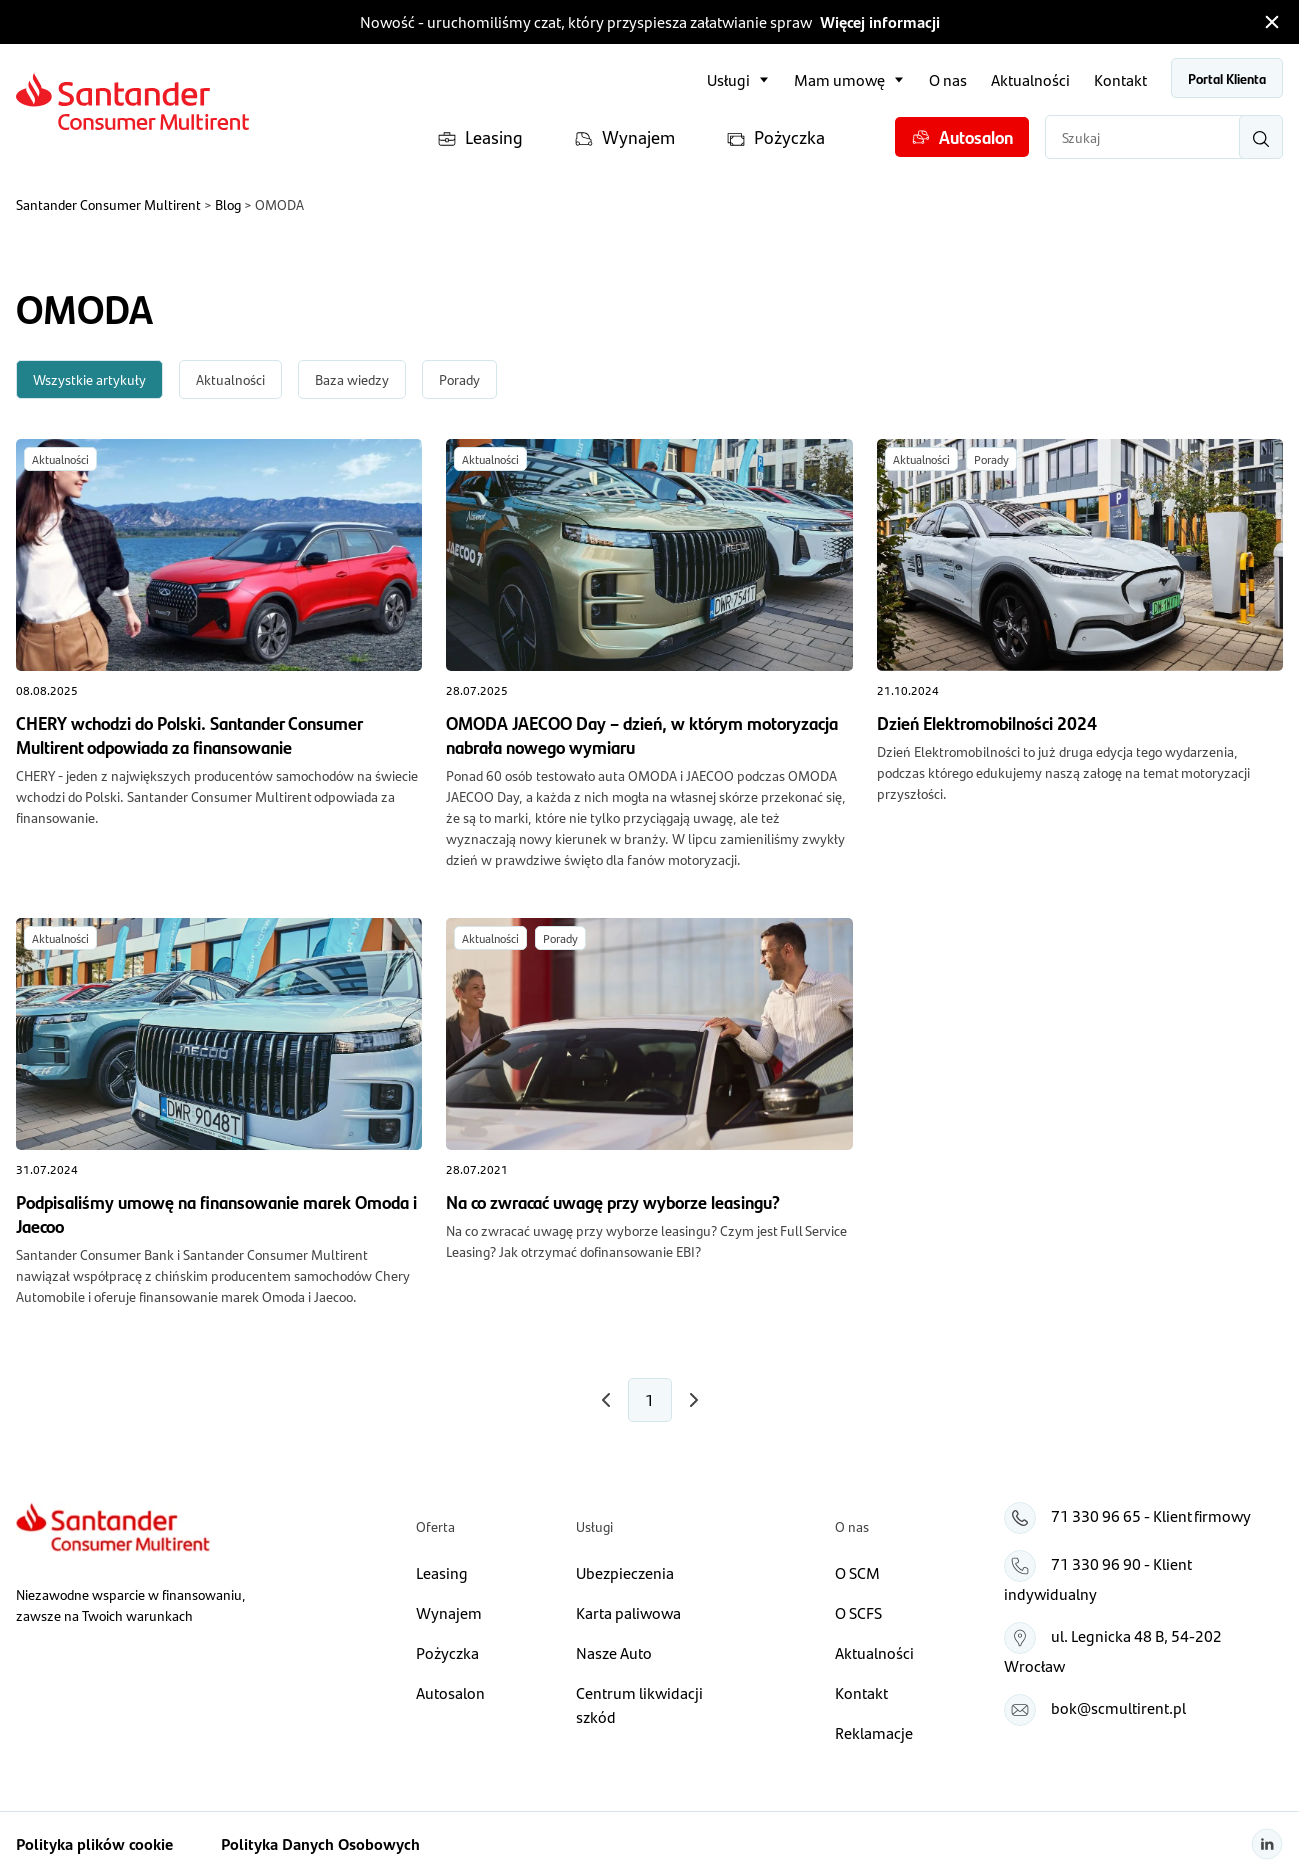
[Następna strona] (606, 1400)
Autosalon (962, 137)
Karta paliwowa (628, 1612)
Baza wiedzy (352, 379)
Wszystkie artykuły (89, 379)
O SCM (857, 1572)
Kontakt (1120, 79)
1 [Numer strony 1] (649, 1399)
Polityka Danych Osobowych (320, 1843)
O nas (948, 79)
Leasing (480, 137)
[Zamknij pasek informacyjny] (1272, 22)
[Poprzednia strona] (694, 1400)
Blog (228, 204)
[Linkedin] (1267, 1844)
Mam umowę (839, 79)
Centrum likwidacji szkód (639, 1704)
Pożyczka (775, 137)
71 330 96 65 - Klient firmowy (1151, 1515)
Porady (459, 379)
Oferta (435, 1526)
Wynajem (624, 137)
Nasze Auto (614, 1652)
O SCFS (858, 1612)
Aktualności (1030, 79)
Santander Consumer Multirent (108, 204)
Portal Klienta (1227, 78)
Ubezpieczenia (625, 1572)
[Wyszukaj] (1261, 137)
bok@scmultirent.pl (1118, 1707)
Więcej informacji (880, 21)
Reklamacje (874, 1732)
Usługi (728, 79)
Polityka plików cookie (94, 1843)
